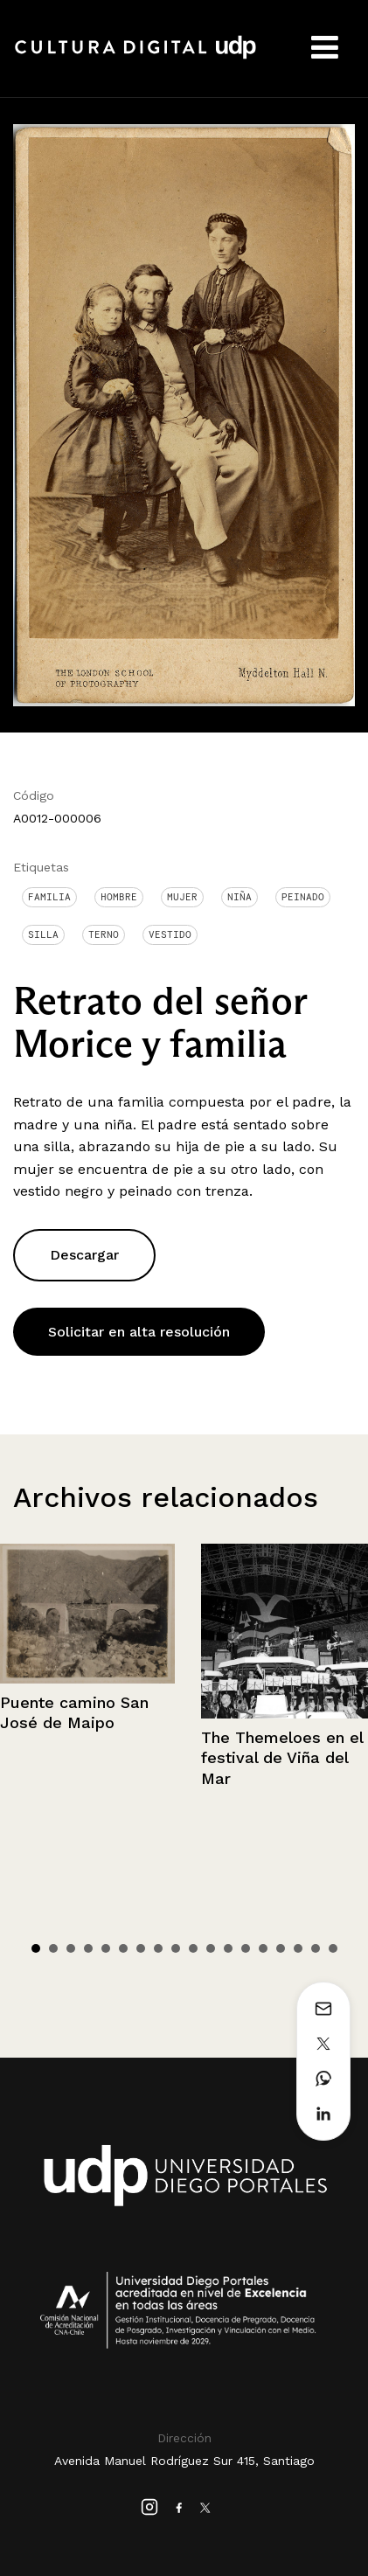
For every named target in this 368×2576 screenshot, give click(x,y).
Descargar (84, 1254)
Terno (103, 934)
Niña (239, 897)
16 (298, 1948)
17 (315, 1948)
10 (193, 1948)
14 (263, 1948)
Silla (43, 934)
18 (333, 1948)
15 (280, 1948)
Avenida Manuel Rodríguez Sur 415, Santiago (184, 2461)
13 (245, 1948)
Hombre (119, 897)
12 (228, 1948)
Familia (49, 897)
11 (210, 1948)
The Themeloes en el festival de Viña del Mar (282, 1758)
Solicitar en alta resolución (139, 1331)
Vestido (170, 934)
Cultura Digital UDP (135, 57)
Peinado (302, 897)
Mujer (182, 897)
